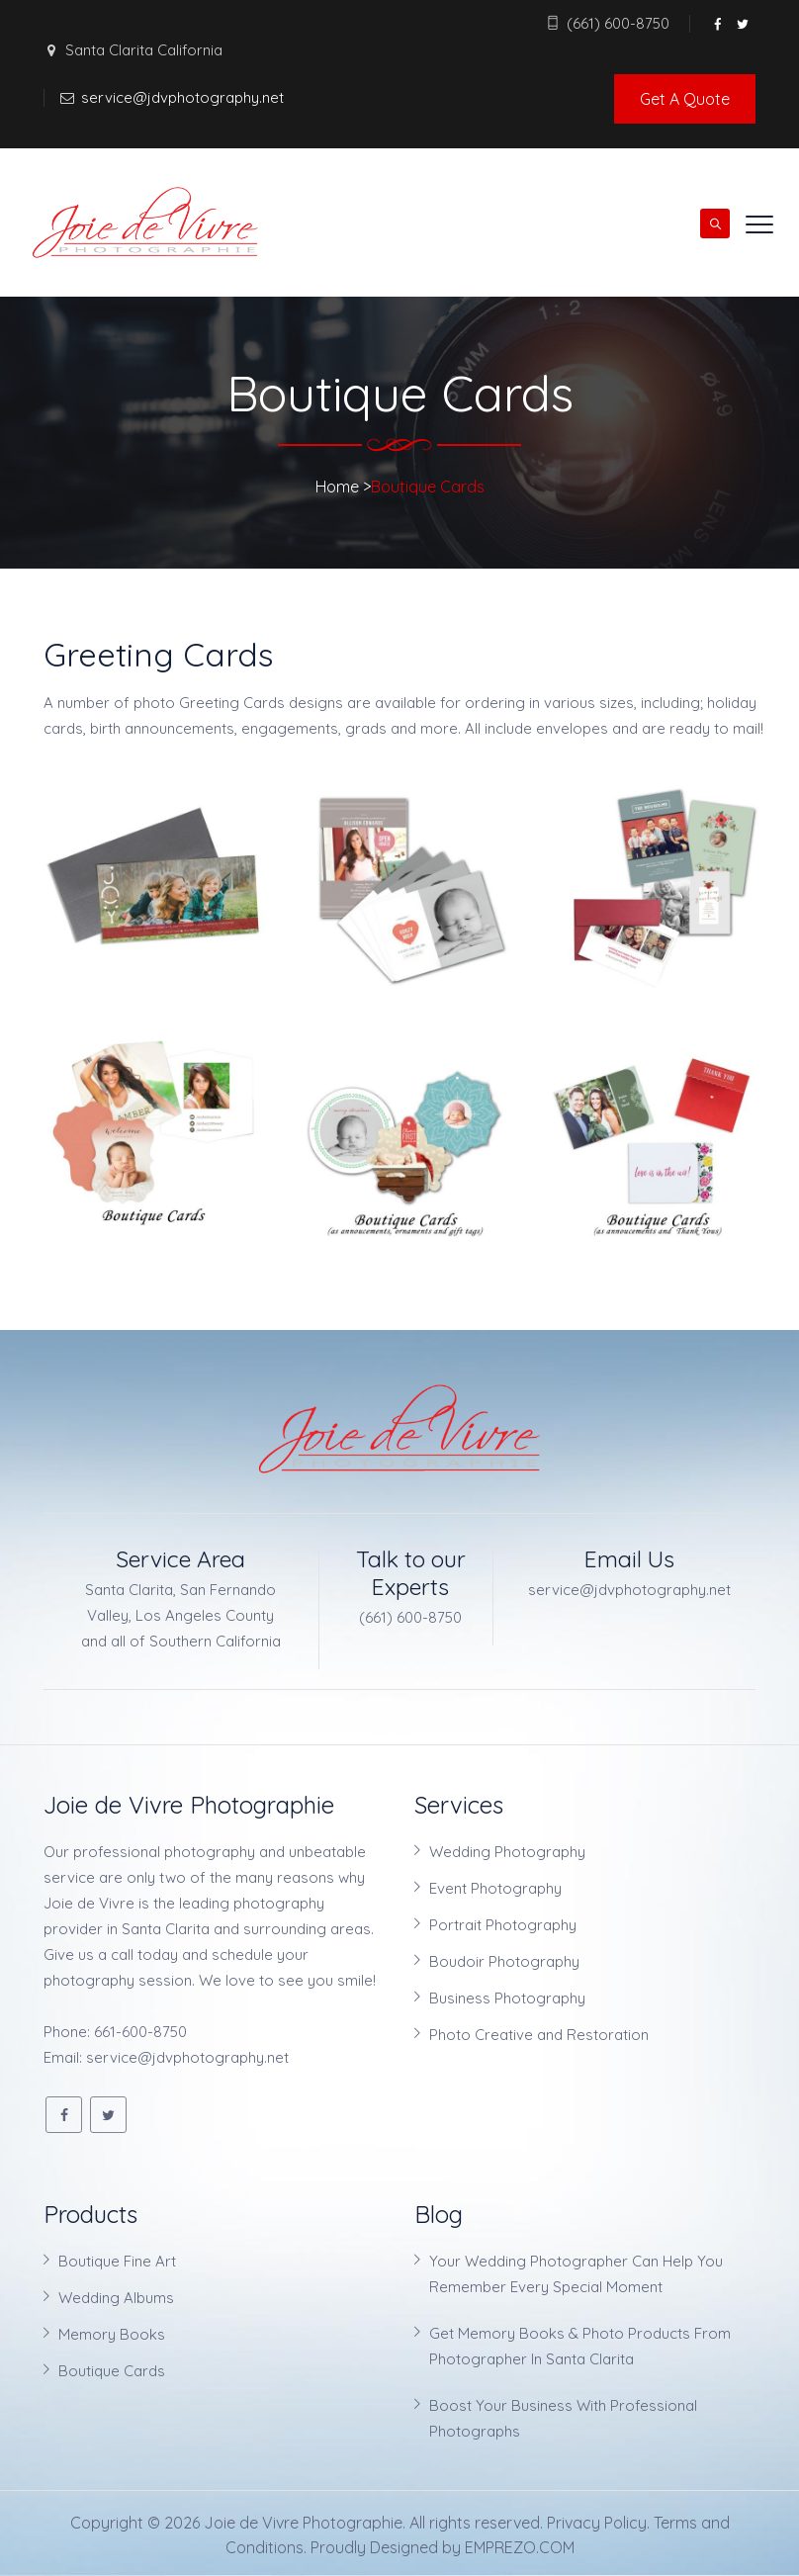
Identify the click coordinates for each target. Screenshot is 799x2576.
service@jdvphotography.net (182, 97)
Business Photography (507, 1998)
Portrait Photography (503, 1924)
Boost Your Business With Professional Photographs (563, 2418)
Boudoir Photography (504, 1961)
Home (337, 486)
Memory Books (111, 2334)
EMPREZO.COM (520, 2547)
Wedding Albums (116, 2297)
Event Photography (495, 1888)
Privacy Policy (597, 2522)
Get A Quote (685, 99)
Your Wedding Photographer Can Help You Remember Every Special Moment (576, 2274)
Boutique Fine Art (117, 2261)
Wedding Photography (507, 1851)
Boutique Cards (111, 2370)
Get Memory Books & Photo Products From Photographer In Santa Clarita (580, 2346)
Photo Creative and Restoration (539, 2034)
